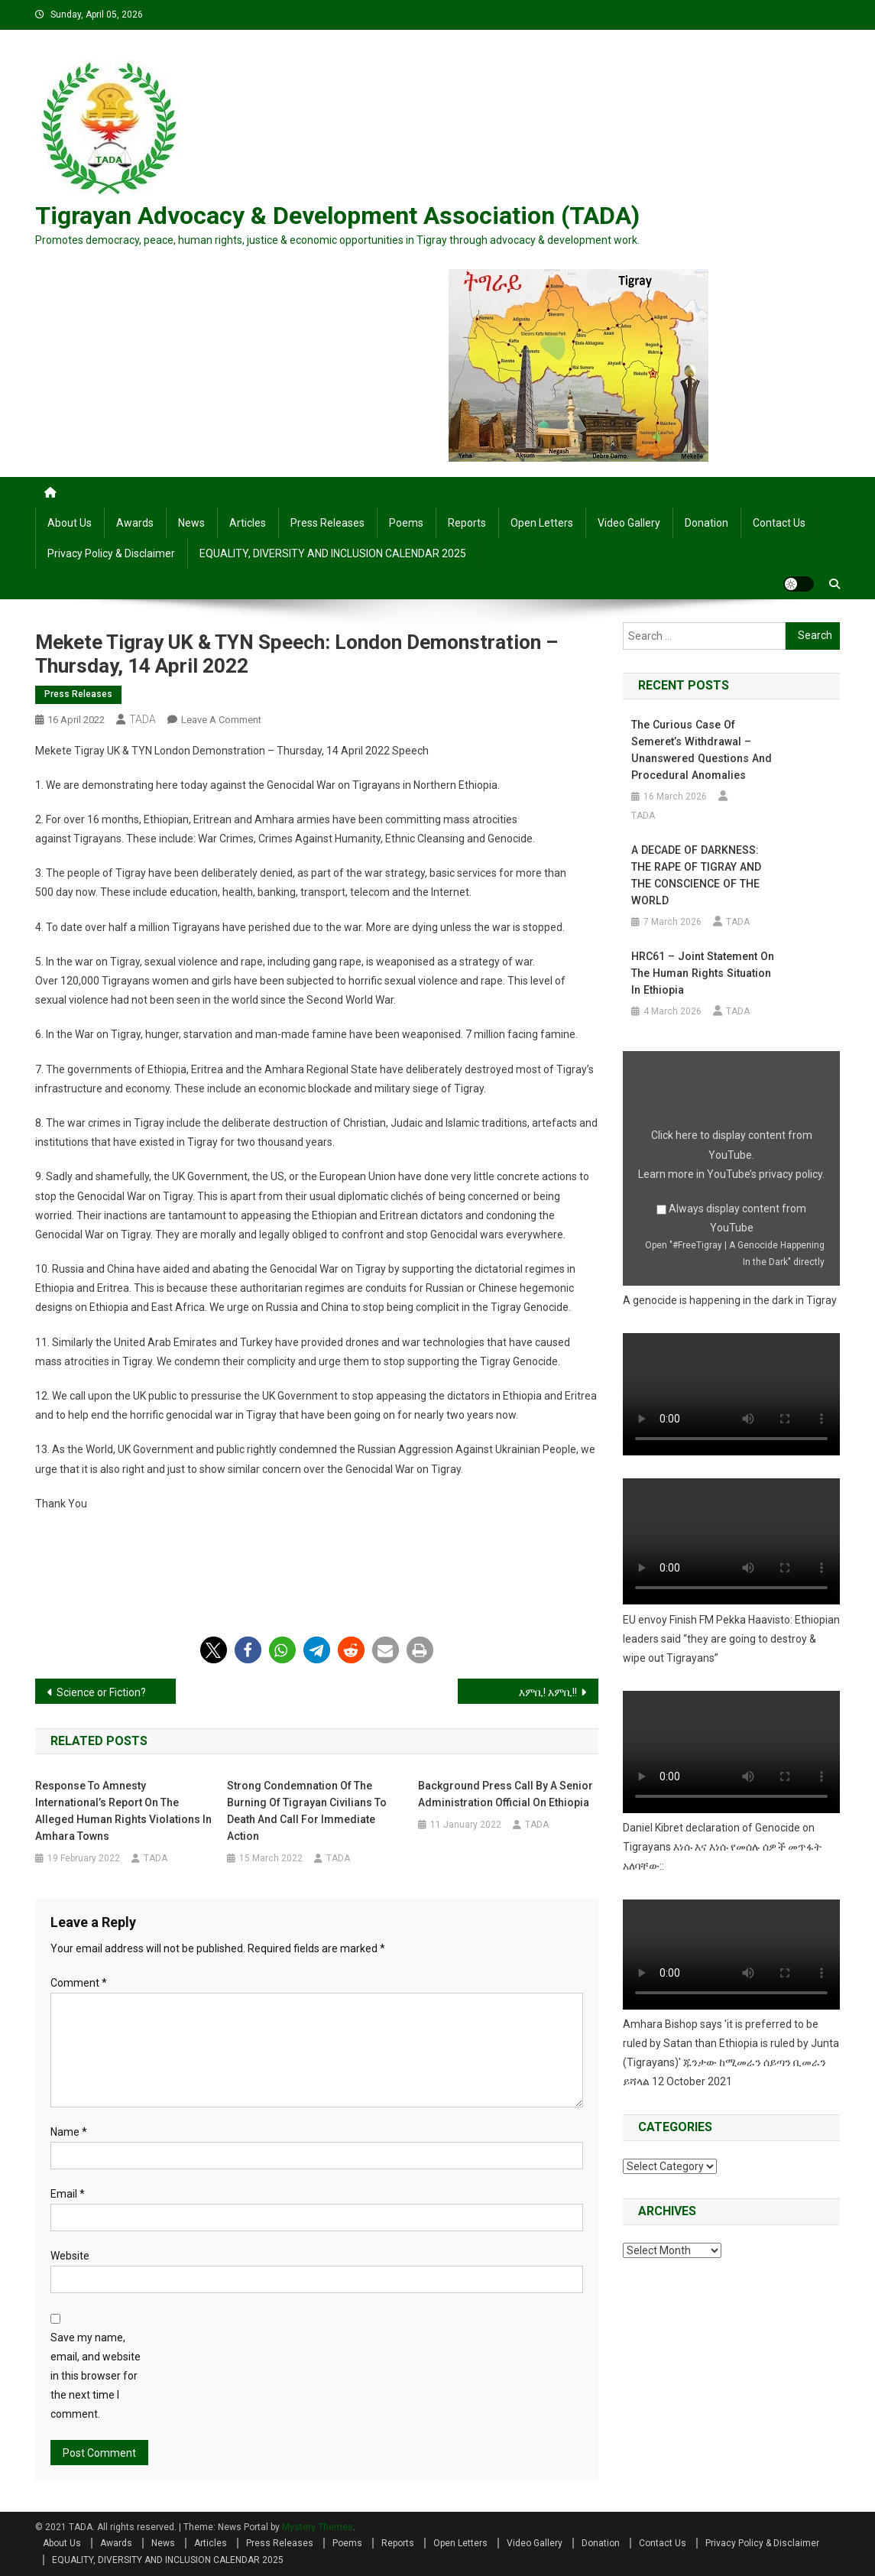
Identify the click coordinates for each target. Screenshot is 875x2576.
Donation (706, 523)
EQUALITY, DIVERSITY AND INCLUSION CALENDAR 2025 (332, 553)
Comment (78, 1983)
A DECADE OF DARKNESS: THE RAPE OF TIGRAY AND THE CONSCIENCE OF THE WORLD (694, 875)
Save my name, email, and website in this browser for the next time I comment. (95, 2376)
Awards (135, 523)
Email (67, 2194)
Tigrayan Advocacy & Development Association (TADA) (337, 215)
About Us (69, 523)
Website (69, 2256)
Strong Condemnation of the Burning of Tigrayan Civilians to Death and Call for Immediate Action (307, 1811)
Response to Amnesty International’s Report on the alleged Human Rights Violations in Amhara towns (123, 1811)
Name (68, 2132)
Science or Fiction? (101, 1692)
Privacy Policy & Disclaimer (111, 553)
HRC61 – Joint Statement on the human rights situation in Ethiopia (701, 973)
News (191, 523)
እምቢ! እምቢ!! (548, 1692)
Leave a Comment (221, 719)
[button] (213, 1650)
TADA (142, 719)
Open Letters (541, 523)
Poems (406, 523)
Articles (247, 523)
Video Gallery (629, 523)
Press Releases (327, 523)
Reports (467, 523)
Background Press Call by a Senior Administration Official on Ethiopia (505, 1794)
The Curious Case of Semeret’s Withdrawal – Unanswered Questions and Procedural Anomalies (700, 750)
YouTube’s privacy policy (764, 1174)
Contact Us (779, 523)
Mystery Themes (317, 2527)
